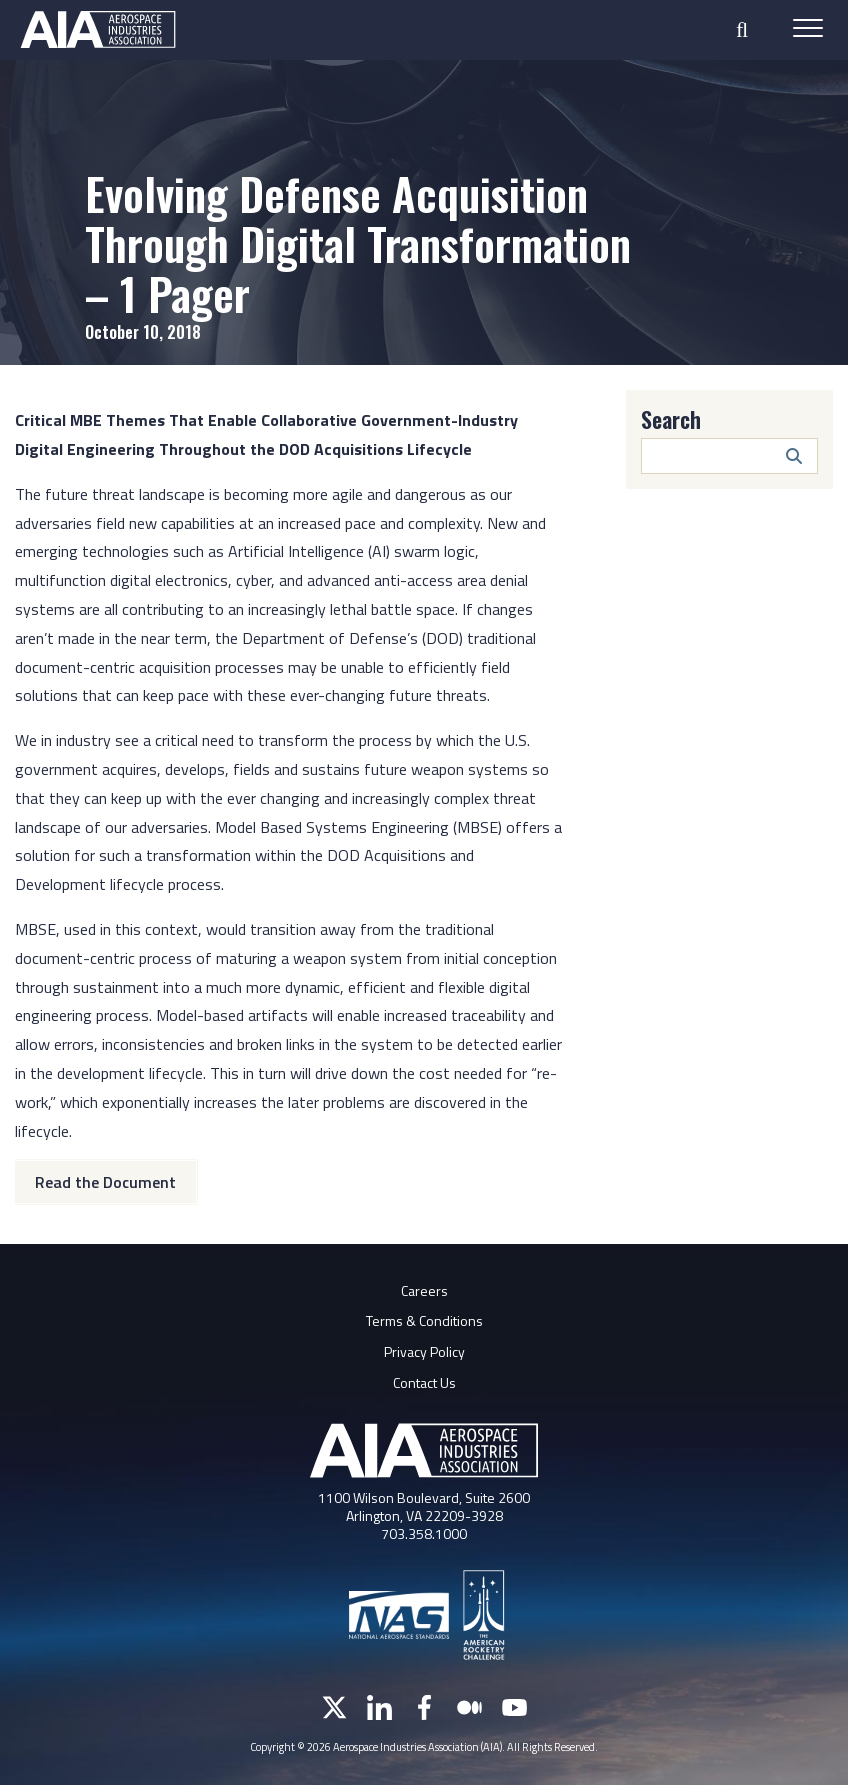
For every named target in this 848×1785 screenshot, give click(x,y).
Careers (424, 1290)
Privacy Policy (424, 1351)
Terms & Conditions (424, 1320)
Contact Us (424, 1382)
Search (671, 419)
